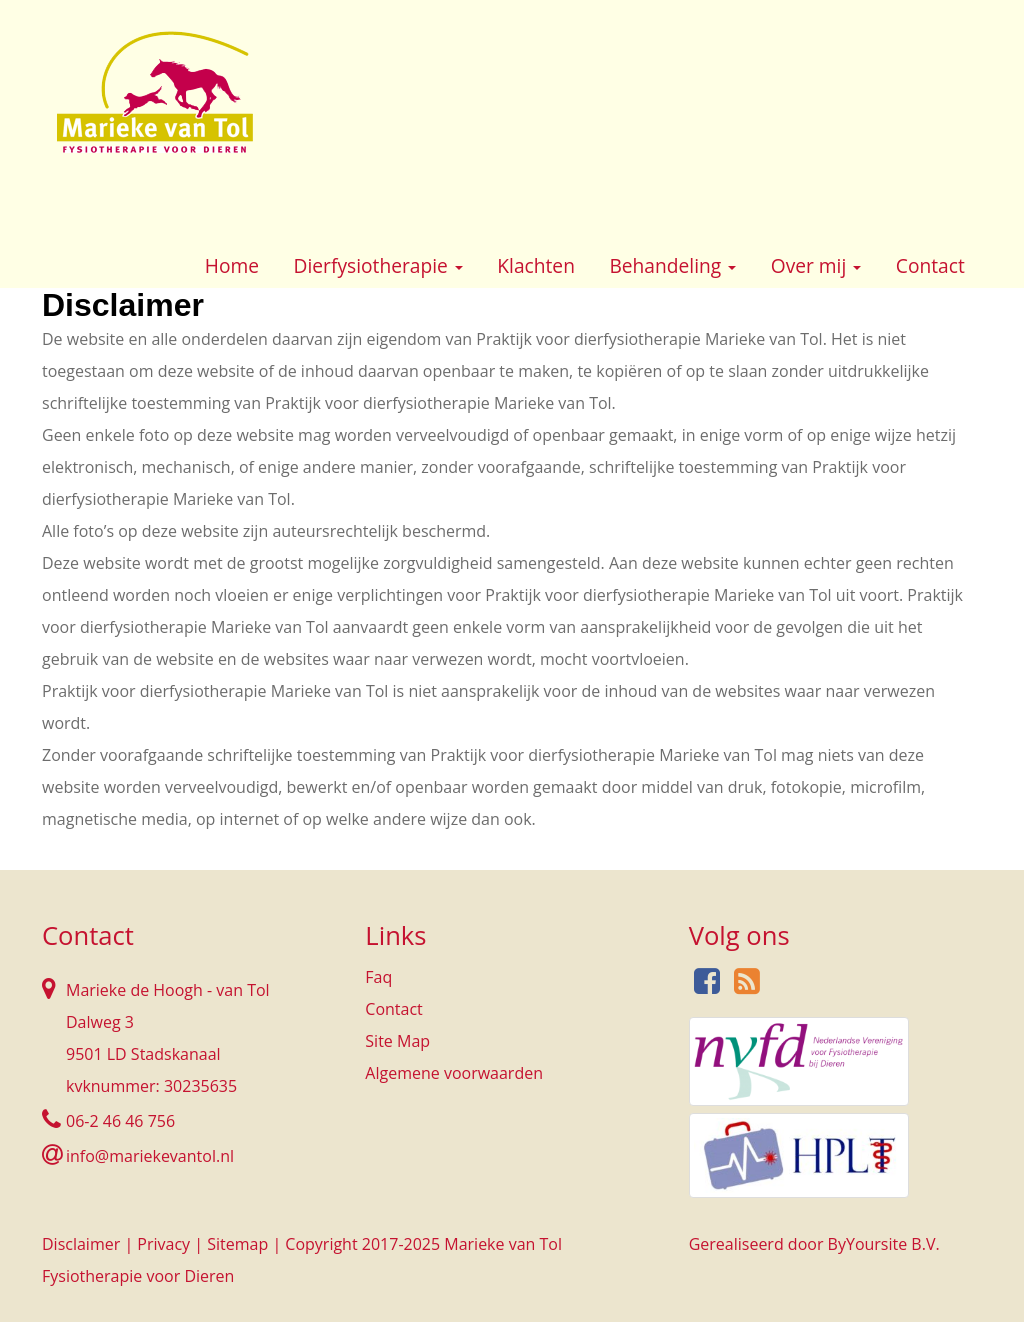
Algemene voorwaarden (454, 1073)
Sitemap (237, 1244)
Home (232, 265)
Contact (930, 265)
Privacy (163, 1244)
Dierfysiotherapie (378, 265)
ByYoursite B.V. (884, 1244)
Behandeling (672, 265)
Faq (378, 977)
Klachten (536, 265)
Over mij (816, 265)
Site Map (397, 1041)
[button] (459, 268)
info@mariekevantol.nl (150, 1156)
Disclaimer (81, 1244)
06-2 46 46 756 (120, 1121)
